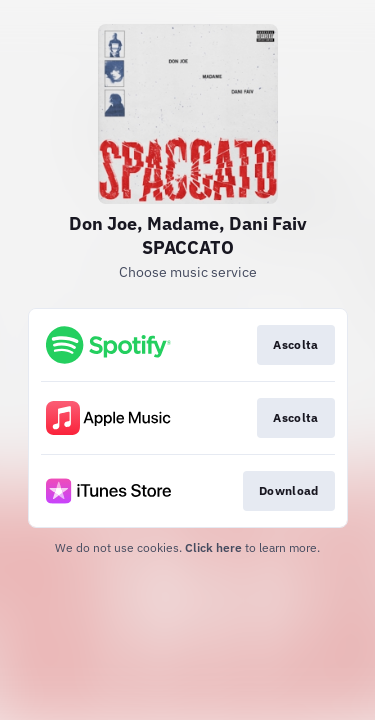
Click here (213, 547)
